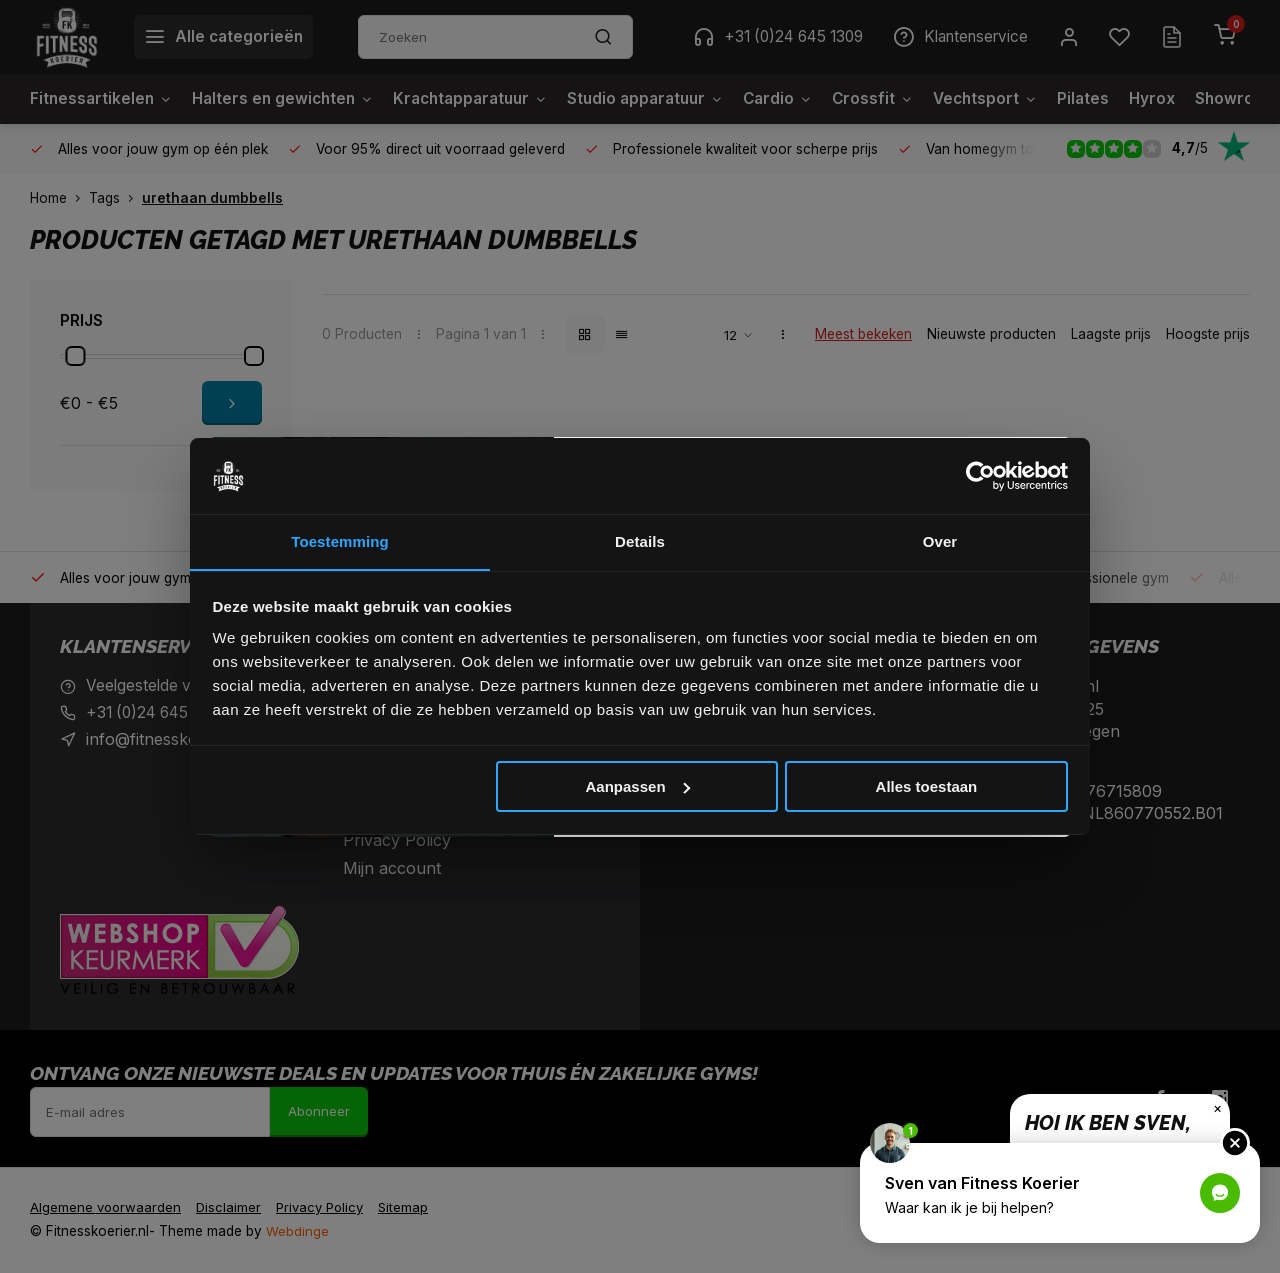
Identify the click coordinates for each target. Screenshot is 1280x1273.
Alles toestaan (927, 786)
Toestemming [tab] (340, 541)
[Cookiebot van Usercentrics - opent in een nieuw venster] (980, 476)
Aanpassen (638, 786)
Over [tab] (940, 541)
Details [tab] (640, 541)
